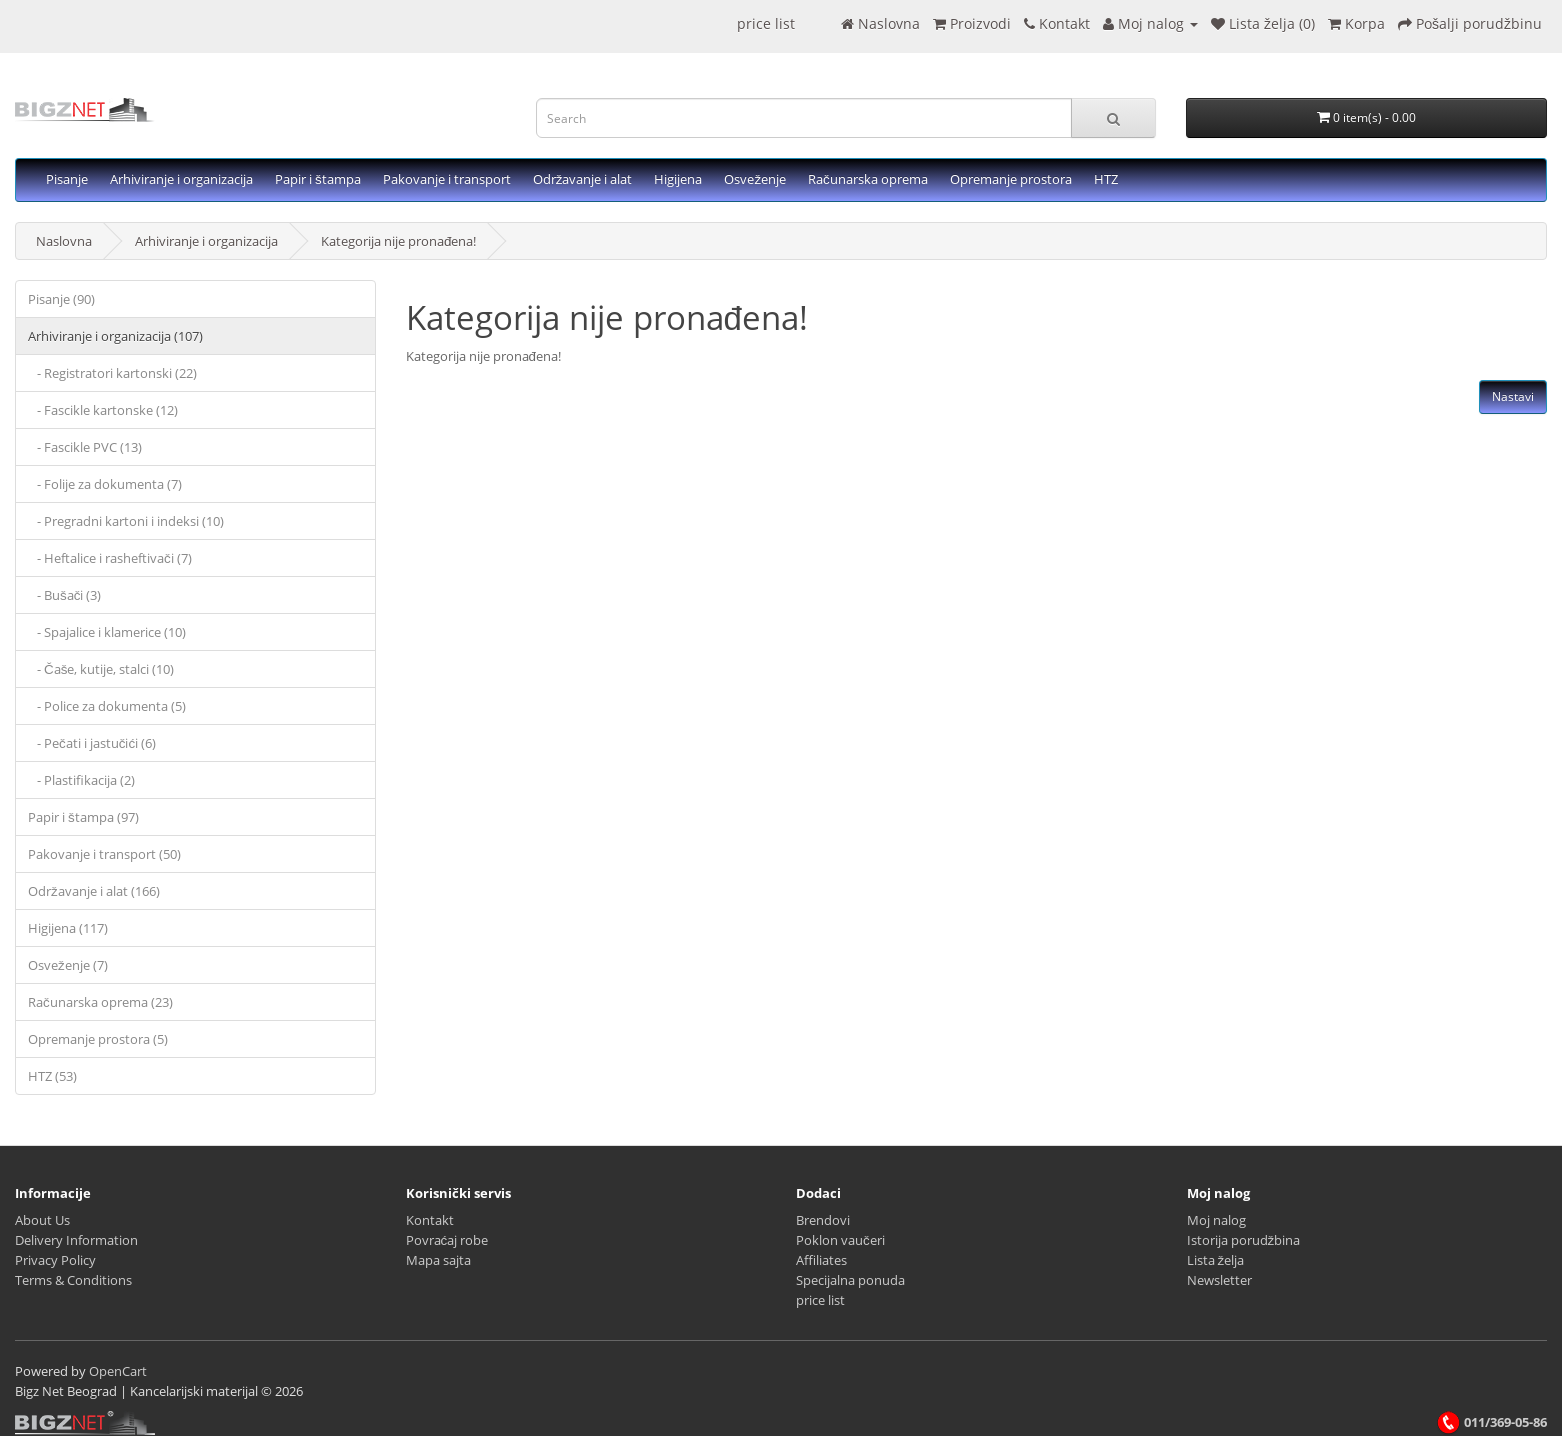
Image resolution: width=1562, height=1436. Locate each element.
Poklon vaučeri (840, 1240)
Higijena (678, 179)
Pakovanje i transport (447, 179)
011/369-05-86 (1491, 1422)
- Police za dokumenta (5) (107, 706)
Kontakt (430, 1220)
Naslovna (64, 241)
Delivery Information (76, 1240)
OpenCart (118, 1371)
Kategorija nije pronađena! (398, 241)
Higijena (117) (68, 928)
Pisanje (67, 179)
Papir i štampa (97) (83, 817)
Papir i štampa (318, 179)
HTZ (1106, 179)
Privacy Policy (55, 1260)
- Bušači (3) (64, 595)
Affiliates (821, 1260)
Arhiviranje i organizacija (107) (115, 336)
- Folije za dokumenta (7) (105, 484)
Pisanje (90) (61, 299)
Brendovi (823, 1220)
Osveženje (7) (68, 965)
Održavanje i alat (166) (94, 891)
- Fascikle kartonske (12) (103, 410)
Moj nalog (1216, 1220)
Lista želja (1216, 1260)
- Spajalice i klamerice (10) (107, 632)
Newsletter (1219, 1280)
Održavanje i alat (583, 179)
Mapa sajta (438, 1260)
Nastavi (1513, 396)
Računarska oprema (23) (100, 1002)
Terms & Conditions (73, 1280)
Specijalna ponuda (850, 1280)
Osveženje (755, 179)
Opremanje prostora (1011, 179)
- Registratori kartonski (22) (112, 373)
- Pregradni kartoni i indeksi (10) (126, 521)
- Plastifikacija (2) (81, 780)
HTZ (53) (52, 1076)
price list (766, 23)
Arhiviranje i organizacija (181, 179)
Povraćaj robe (447, 1240)
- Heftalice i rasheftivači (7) (110, 558)
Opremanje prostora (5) (98, 1039)
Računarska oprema (868, 179)
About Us (42, 1220)
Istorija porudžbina (1244, 1240)
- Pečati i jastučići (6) (92, 743)
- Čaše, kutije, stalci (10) (101, 669)
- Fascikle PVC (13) (85, 447)
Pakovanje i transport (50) (104, 854)
